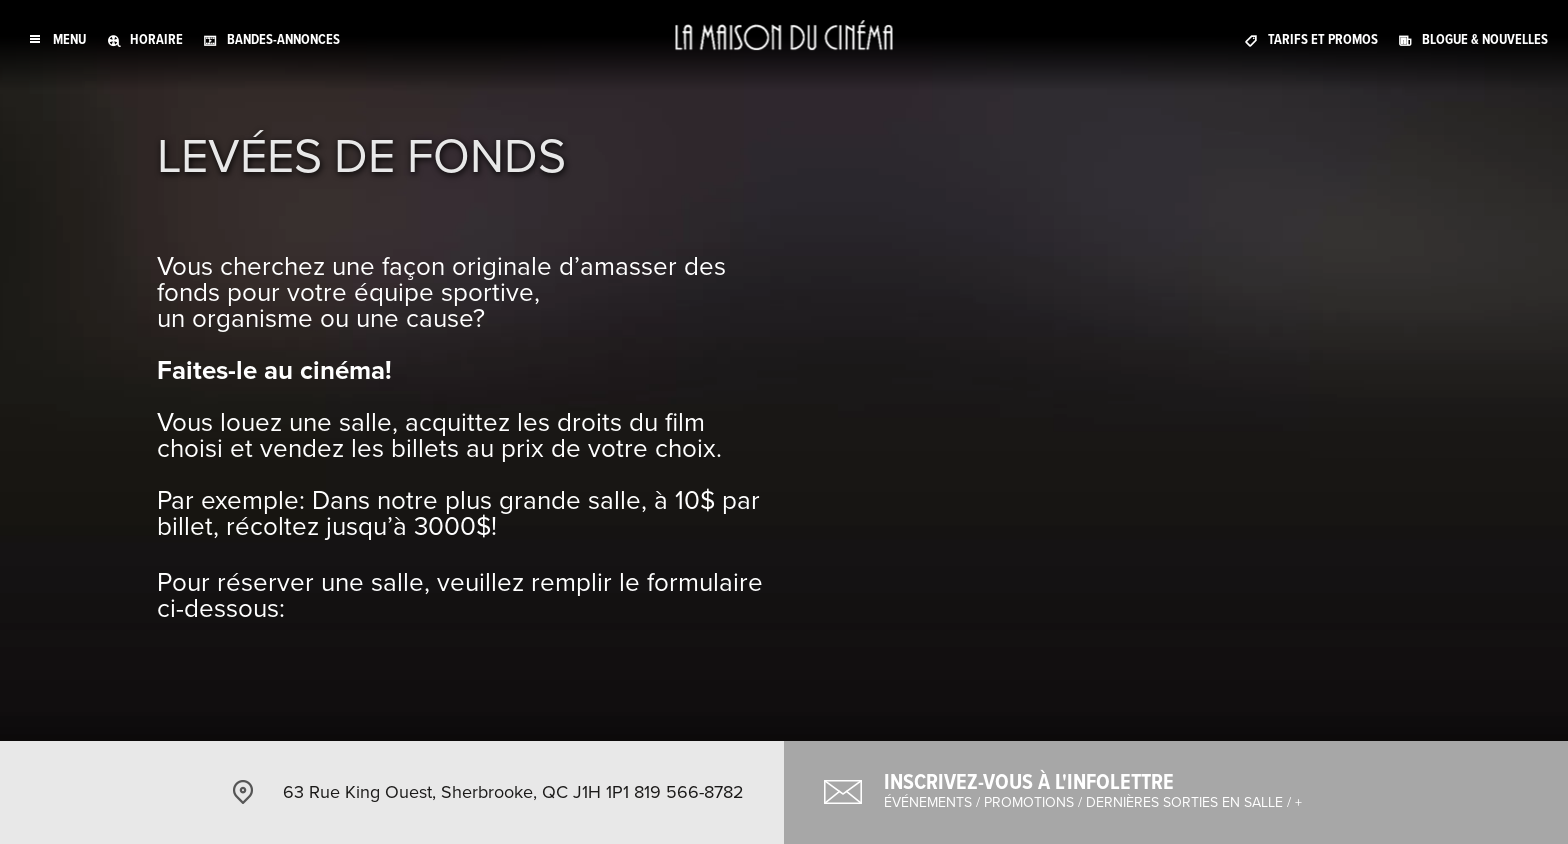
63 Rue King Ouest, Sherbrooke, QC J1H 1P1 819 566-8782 (513, 792)
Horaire (156, 39)
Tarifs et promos (1323, 39)
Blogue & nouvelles (1485, 39)
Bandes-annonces (283, 39)
